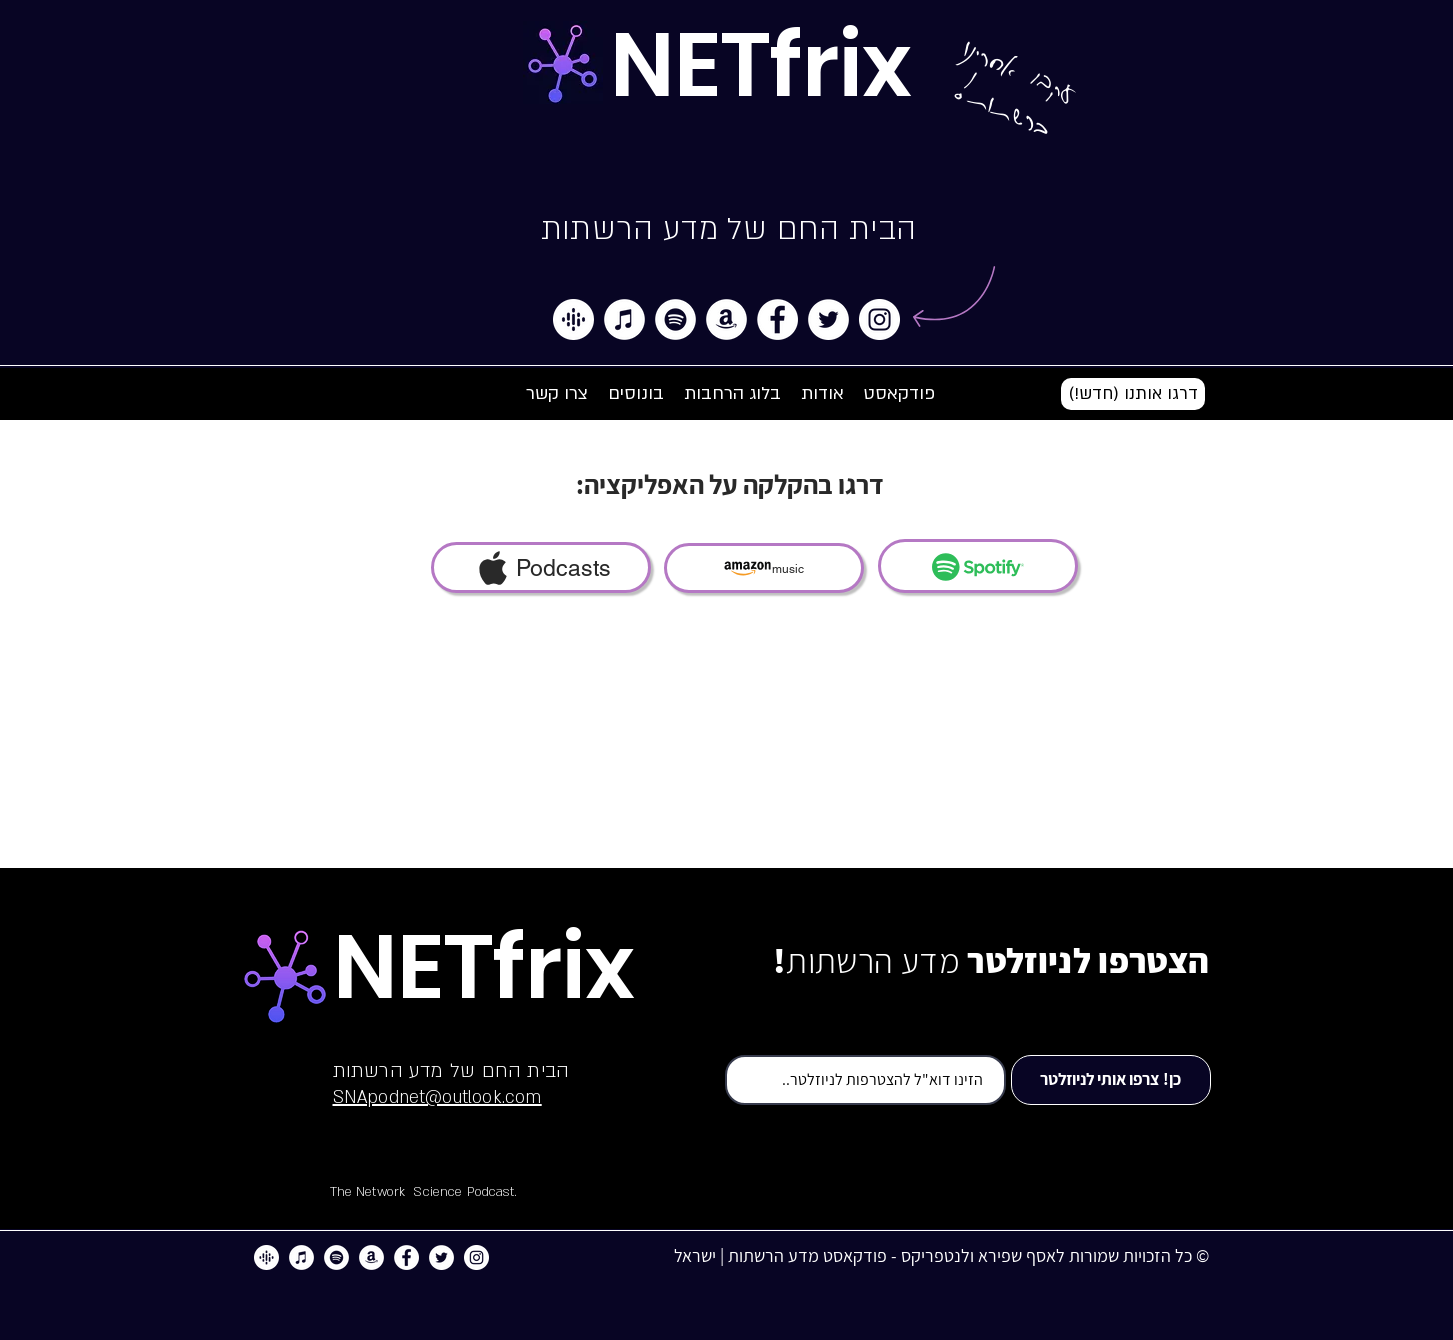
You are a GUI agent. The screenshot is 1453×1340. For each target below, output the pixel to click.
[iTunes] (624, 319)
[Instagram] (879, 319)
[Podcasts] (541, 567)
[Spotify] (675, 319)
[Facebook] (777, 319)
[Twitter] (828, 319)
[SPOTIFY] (978, 566)
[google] (573, 319)
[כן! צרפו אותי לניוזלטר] (1111, 1080)
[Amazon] (726, 319)
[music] (764, 568)
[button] (1133, 394)
